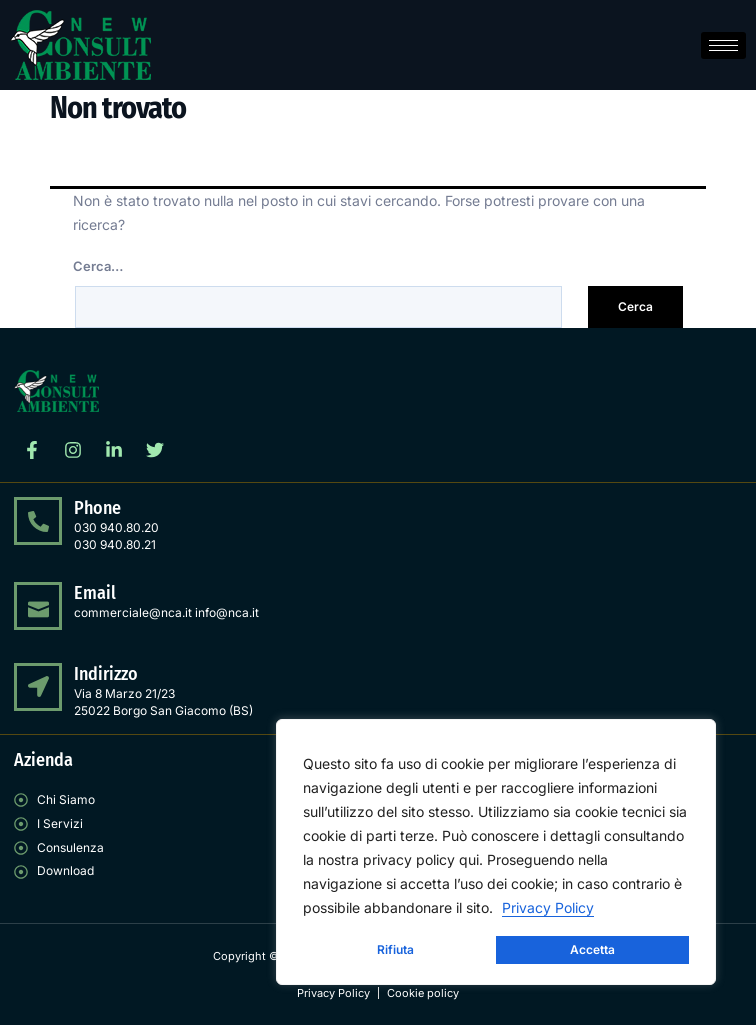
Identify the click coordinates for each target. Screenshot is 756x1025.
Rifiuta (395, 949)
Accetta (592, 949)
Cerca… (98, 266)
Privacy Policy (548, 907)
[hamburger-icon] (723, 45)
